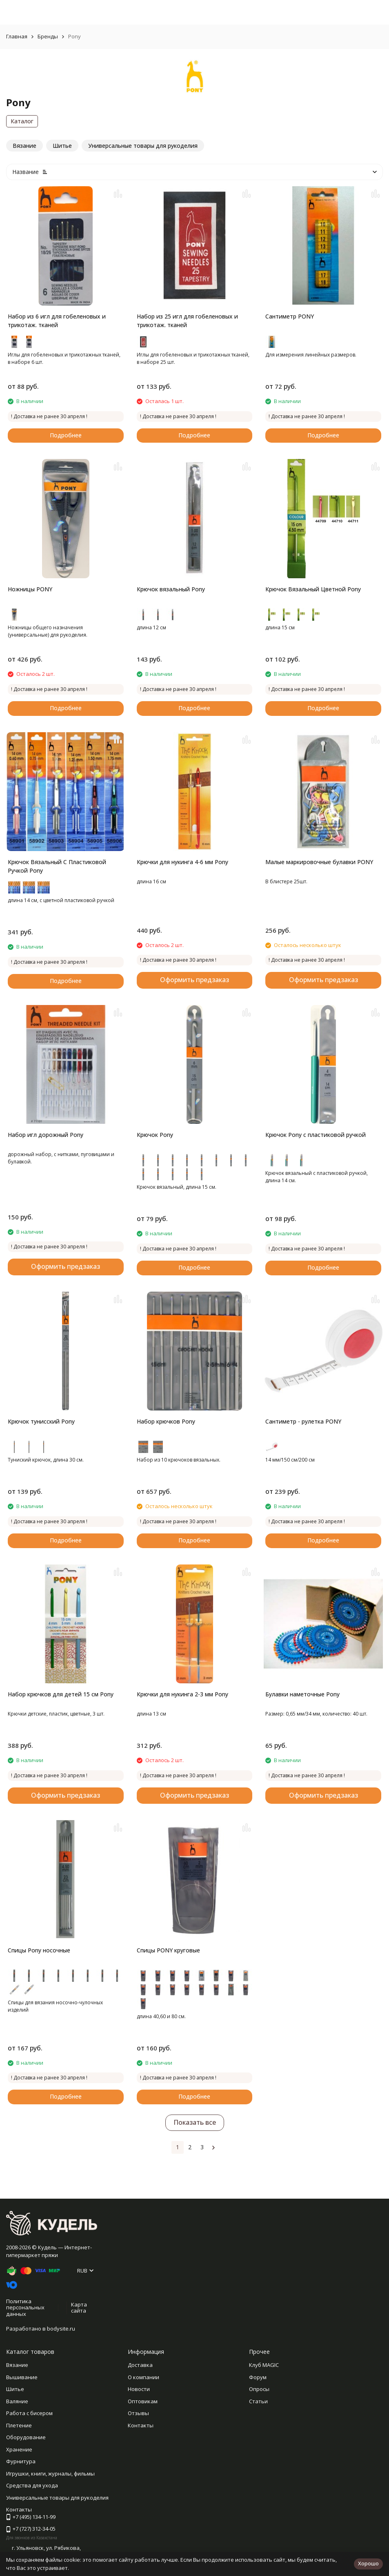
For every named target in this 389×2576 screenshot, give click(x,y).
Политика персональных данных (25, 2307)
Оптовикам (143, 2401)
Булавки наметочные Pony (302, 1694)
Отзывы (138, 2413)
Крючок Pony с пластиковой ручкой (315, 1135)
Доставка (140, 2365)
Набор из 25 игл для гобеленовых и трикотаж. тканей (187, 320)
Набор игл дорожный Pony (45, 1135)
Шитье (15, 2389)
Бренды (48, 36)
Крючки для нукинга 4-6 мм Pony (182, 862)
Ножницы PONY (30, 589)
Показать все (194, 2122)
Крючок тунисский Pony (41, 1421)
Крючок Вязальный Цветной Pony (313, 589)
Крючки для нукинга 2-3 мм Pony (182, 1694)
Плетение (19, 2425)
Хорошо (368, 2563)
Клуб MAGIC (264, 2365)
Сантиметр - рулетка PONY (303, 1421)
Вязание (17, 2365)
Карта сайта (79, 2308)
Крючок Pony (155, 1135)
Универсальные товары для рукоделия (57, 2497)
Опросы (259, 2389)
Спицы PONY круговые (168, 1950)
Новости (139, 2389)
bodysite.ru (61, 2328)
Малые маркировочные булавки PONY (319, 862)
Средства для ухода (32, 2485)
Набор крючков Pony (166, 1421)
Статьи (258, 2401)
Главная (16, 36)
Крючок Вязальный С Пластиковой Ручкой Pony (57, 866)
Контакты (140, 2425)
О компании (143, 2377)
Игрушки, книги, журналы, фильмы (50, 2473)
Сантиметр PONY (289, 316)
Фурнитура (21, 2461)
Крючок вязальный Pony (171, 589)
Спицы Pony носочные (39, 1950)
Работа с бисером (29, 2413)
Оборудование (26, 2437)
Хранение (19, 2449)
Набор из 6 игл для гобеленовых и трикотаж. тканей (57, 320)
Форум (258, 2377)
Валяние (17, 2401)
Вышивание (22, 2377)
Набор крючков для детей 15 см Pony (60, 1694)
